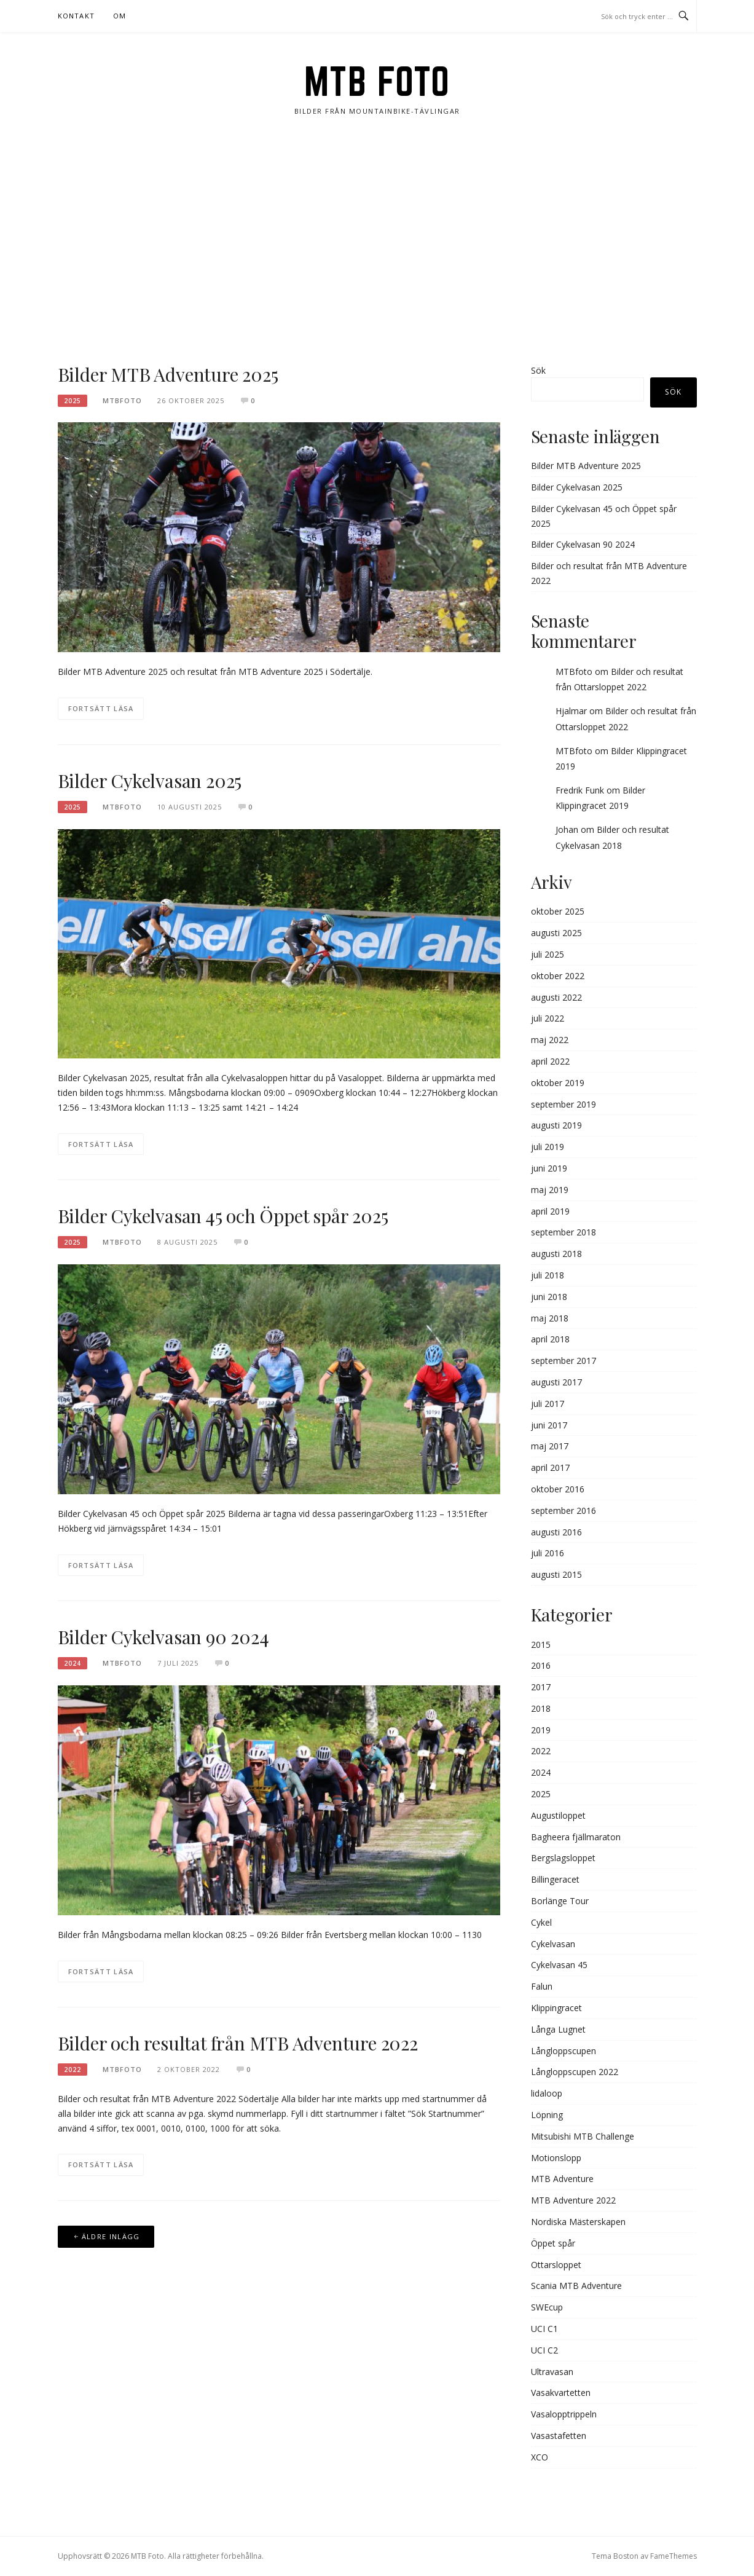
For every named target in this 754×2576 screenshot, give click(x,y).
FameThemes (673, 2556)
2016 (541, 1665)
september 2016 (563, 1510)
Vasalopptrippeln (564, 2414)
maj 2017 (549, 1446)
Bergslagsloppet (563, 1858)
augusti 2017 (556, 1382)
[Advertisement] (377, 240)
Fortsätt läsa (101, 708)
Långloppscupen (563, 2051)
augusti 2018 (556, 1253)
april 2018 (550, 1339)
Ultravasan (552, 2371)
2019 (541, 1730)
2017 (541, 1687)
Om (119, 15)
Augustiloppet (558, 1815)
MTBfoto (574, 671)
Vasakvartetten (561, 2392)
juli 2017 (547, 1403)
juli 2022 (547, 1018)
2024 (72, 1663)
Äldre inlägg (111, 2236)
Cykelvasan (553, 1944)
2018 (541, 1708)
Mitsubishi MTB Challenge (582, 2136)
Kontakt (76, 15)
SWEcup (547, 2307)
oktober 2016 (557, 1489)
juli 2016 (547, 1553)
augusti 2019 (556, 1125)
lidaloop (546, 2093)
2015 (541, 1644)
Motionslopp (556, 2158)
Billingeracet (555, 1879)
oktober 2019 (557, 1083)
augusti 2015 (556, 1574)
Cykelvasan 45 (559, 1965)
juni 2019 (549, 1168)
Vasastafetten (558, 2435)
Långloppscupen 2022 (574, 2072)
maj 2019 (549, 1189)
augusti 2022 (556, 997)
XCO (539, 2457)
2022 (72, 2069)
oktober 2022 (557, 976)
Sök (538, 370)
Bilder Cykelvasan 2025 (150, 780)
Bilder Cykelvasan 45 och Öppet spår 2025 (223, 1215)
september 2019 (563, 1104)
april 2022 (550, 1061)
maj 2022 (549, 1040)
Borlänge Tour (560, 1901)
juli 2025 (547, 954)
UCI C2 (544, 2350)
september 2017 (563, 1360)
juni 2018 (549, 1296)
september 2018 (563, 1232)
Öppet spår (553, 2243)
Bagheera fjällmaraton (576, 1837)
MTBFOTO (122, 400)
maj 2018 (549, 1318)
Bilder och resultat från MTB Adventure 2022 (238, 2043)
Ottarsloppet (556, 2265)
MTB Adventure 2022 (573, 2200)
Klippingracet (556, 2008)
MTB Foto (377, 81)
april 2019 (550, 1211)
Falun (541, 1986)
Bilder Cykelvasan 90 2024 (163, 1637)
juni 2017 (549, 1425)
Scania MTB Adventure (576, 2285)
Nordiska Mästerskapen (578, 2221)
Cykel (541, 1922)
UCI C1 (544, 2328)
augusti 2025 (556, 933)
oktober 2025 (557, 911)
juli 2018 (547, 1275)
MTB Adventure (562, 2178)
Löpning (547, 2115)
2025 (72, 400)
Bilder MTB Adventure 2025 (168, 374)
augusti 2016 (556, 1532)
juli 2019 (547, 1146)
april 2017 (550, 1467)
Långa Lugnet (558, 2029)
